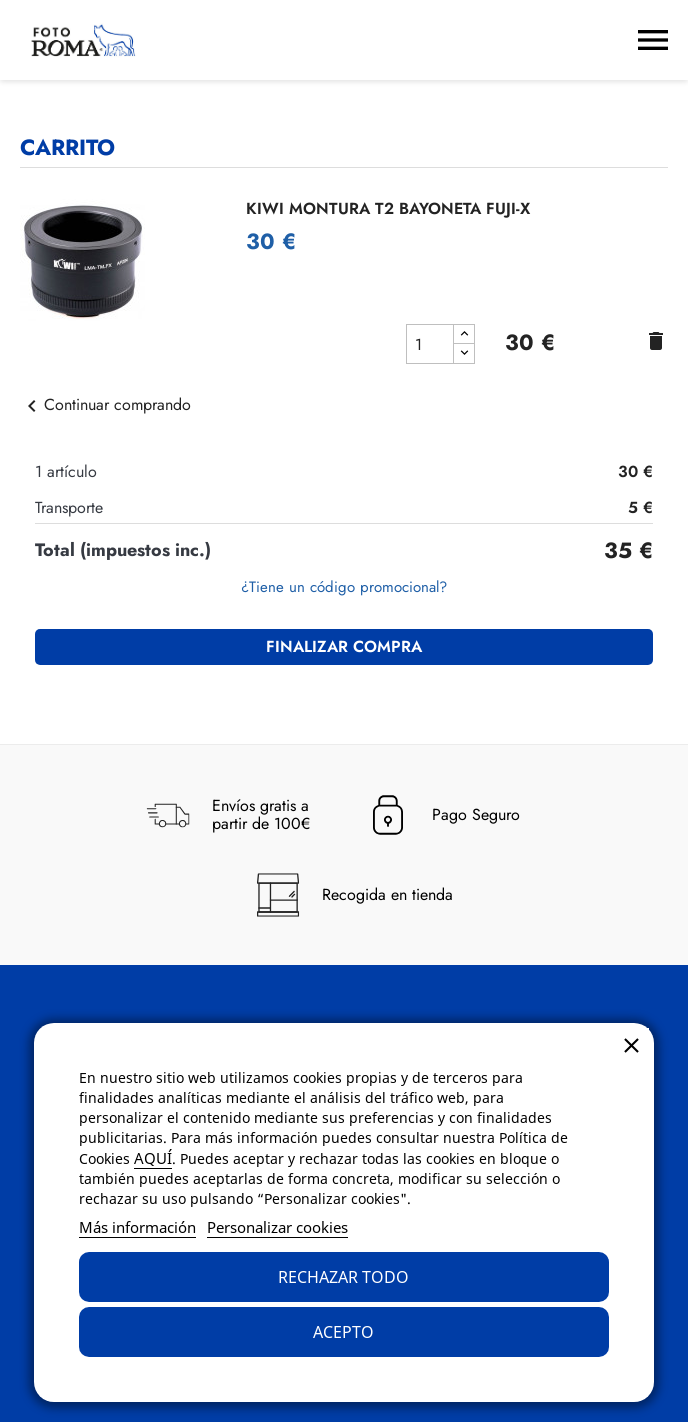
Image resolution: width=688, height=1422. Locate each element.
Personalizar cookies (277, 1227)
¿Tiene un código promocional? (344, 587)
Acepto (343, 1332)
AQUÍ (153, 1158)
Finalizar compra (344, 646)
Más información (137, 1227)
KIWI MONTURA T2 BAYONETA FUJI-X (388, 208)
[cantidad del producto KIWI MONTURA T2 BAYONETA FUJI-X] (430, 344)
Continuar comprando (105, 404)
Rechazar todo (343, 1277)
